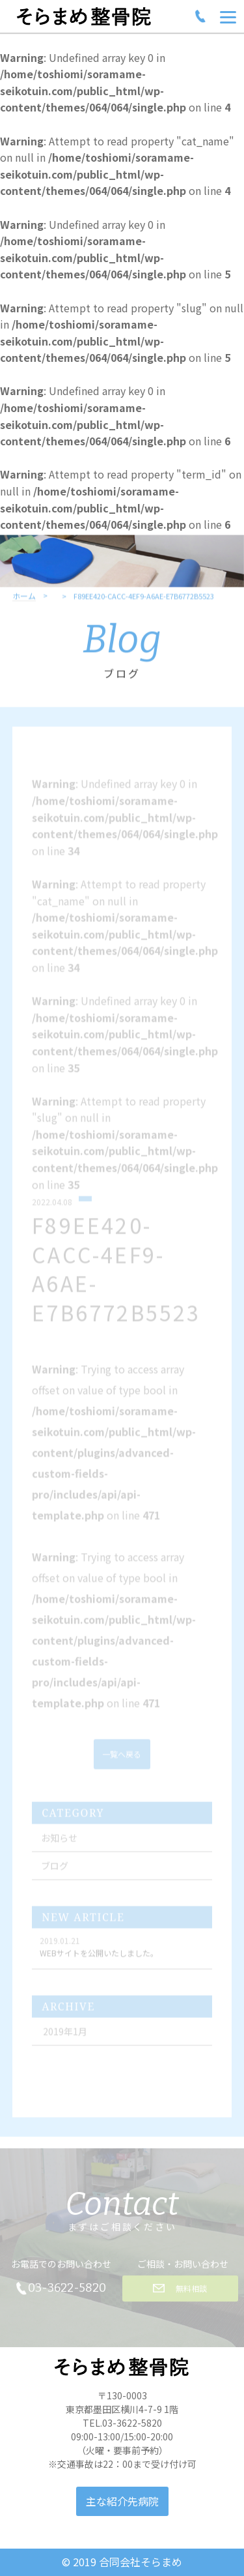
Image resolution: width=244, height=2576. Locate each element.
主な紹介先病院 (122, 2501)
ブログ (54, 1874)
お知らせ (59, 1846)
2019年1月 (65, 2040)
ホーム (24, 608)
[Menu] (228, 16)
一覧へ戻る (121, 1763)
